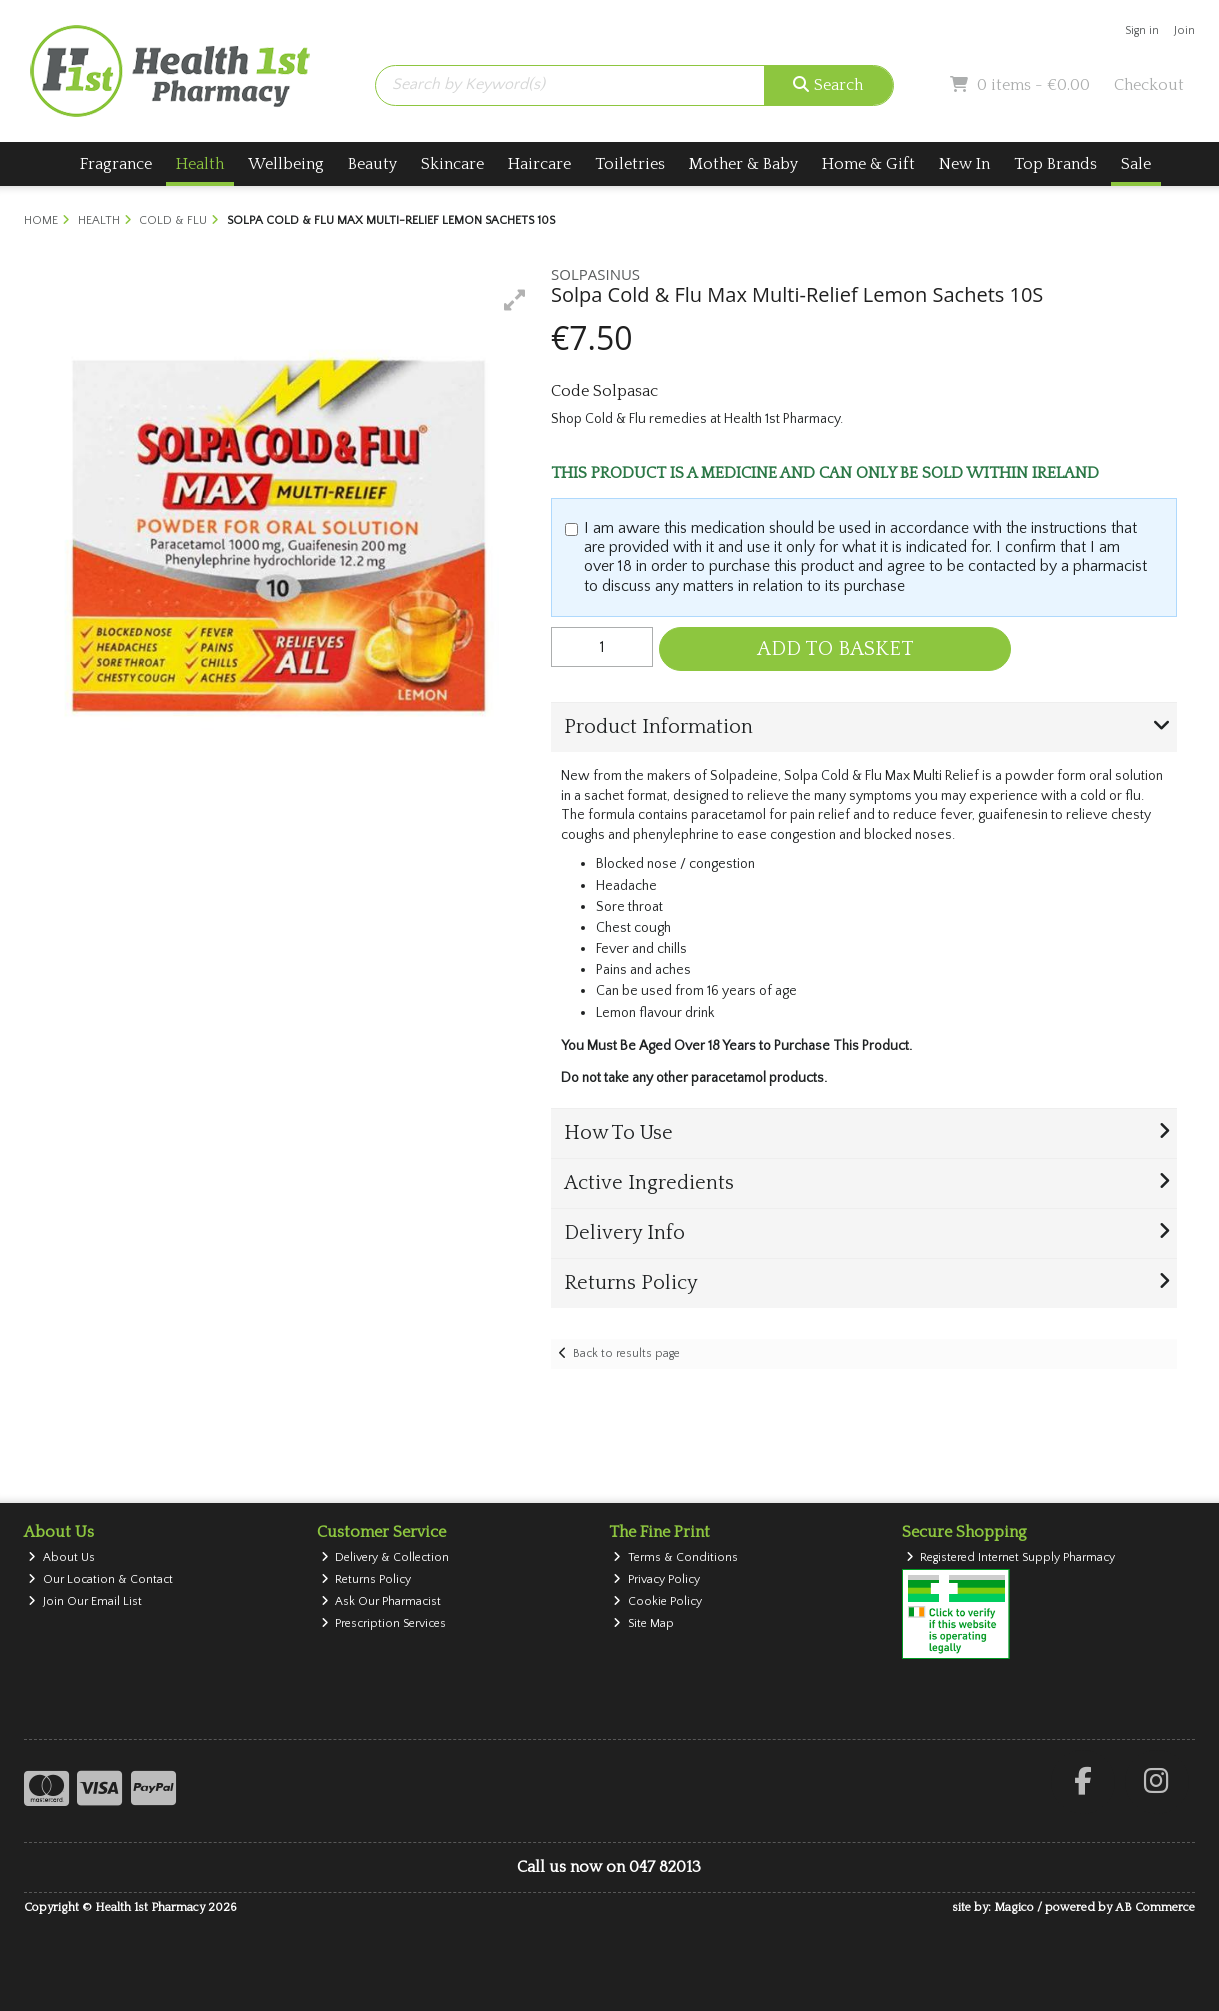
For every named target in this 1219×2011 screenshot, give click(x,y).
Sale (1136, 164)
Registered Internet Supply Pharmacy (1011, 1557)
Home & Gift (868, 164)
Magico (1014, 1907)
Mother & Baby (743, 164)
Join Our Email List (85, 1601)
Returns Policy (366, 1579)
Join (1184, 30)
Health (200, 164)
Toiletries (630, 164)
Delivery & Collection (385, 1557)
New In (964, 164)
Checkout (1149, 85)
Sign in (1142, 30)
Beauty (372, 164)
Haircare (539, 164)
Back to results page (626, 1353)
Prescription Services (384, 1623)
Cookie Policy (657, 1601)
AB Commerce (1155, 1907)
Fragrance (116, 164)
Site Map (643, 1623)
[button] (515, 300)
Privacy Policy (656, 1579)
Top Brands (1055, 164)
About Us (61, 1557)
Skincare (452, 164)
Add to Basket (835, 649)
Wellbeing (286, 164)
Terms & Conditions (675, 1557)
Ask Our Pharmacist (381, 1601)
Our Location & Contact (100, 1579)
